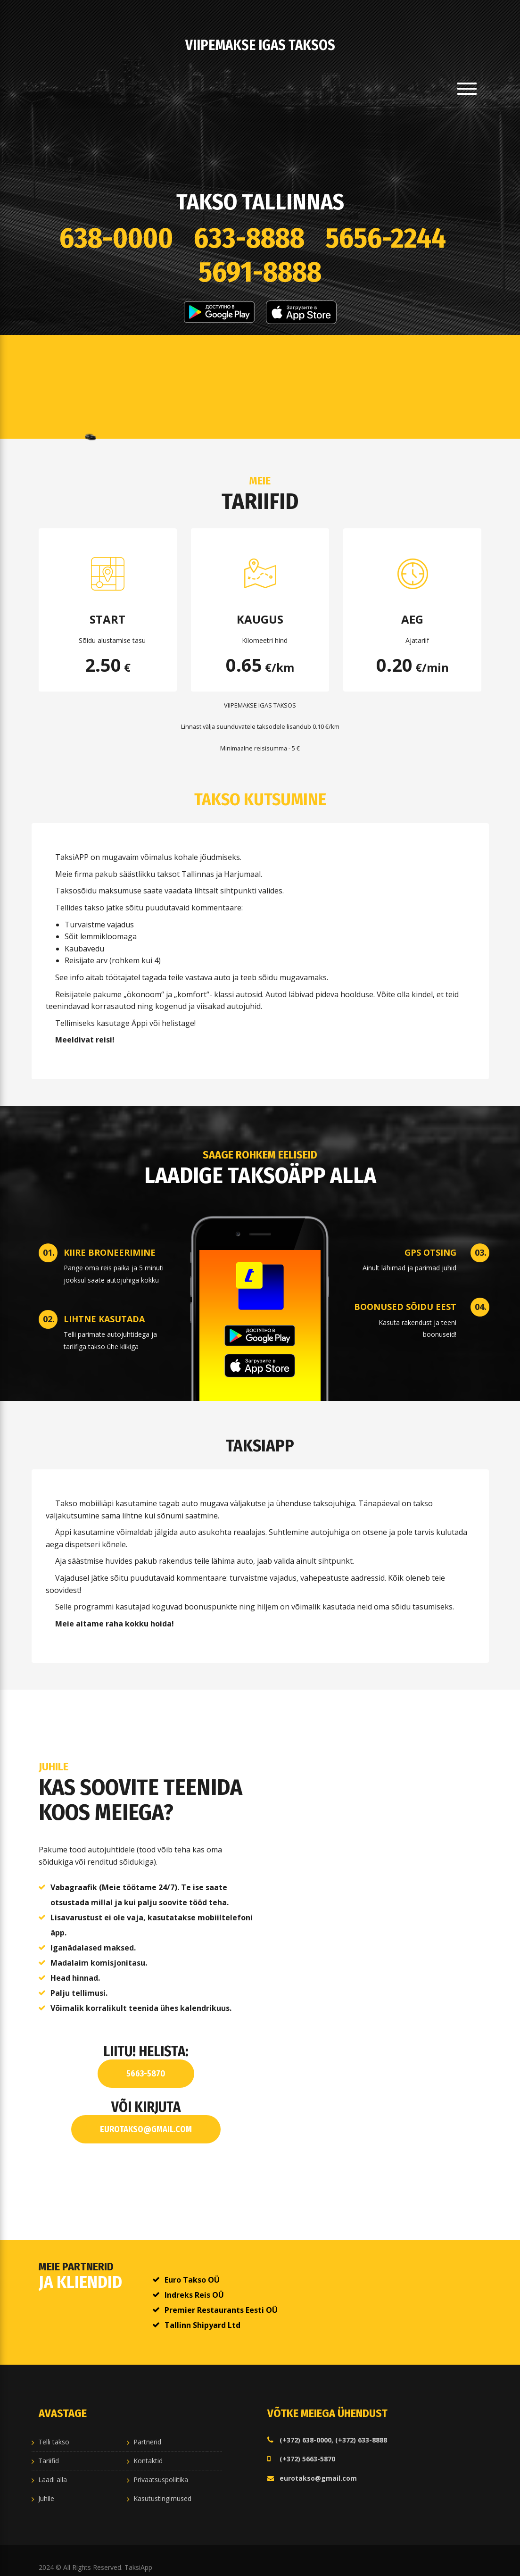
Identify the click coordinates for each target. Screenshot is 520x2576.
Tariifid (48, 2451)
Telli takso (53, 2432)
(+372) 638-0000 (305, 2430)
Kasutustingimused (162, 2488)
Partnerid (147, 2432)
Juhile (46, 2488)
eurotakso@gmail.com (146, 2120)
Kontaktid (148, 2451)
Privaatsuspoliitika (160, 2470)
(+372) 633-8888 (361, 2430)
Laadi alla (52, 2470)
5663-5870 (145, 2064)
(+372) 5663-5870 (307, 2449)
